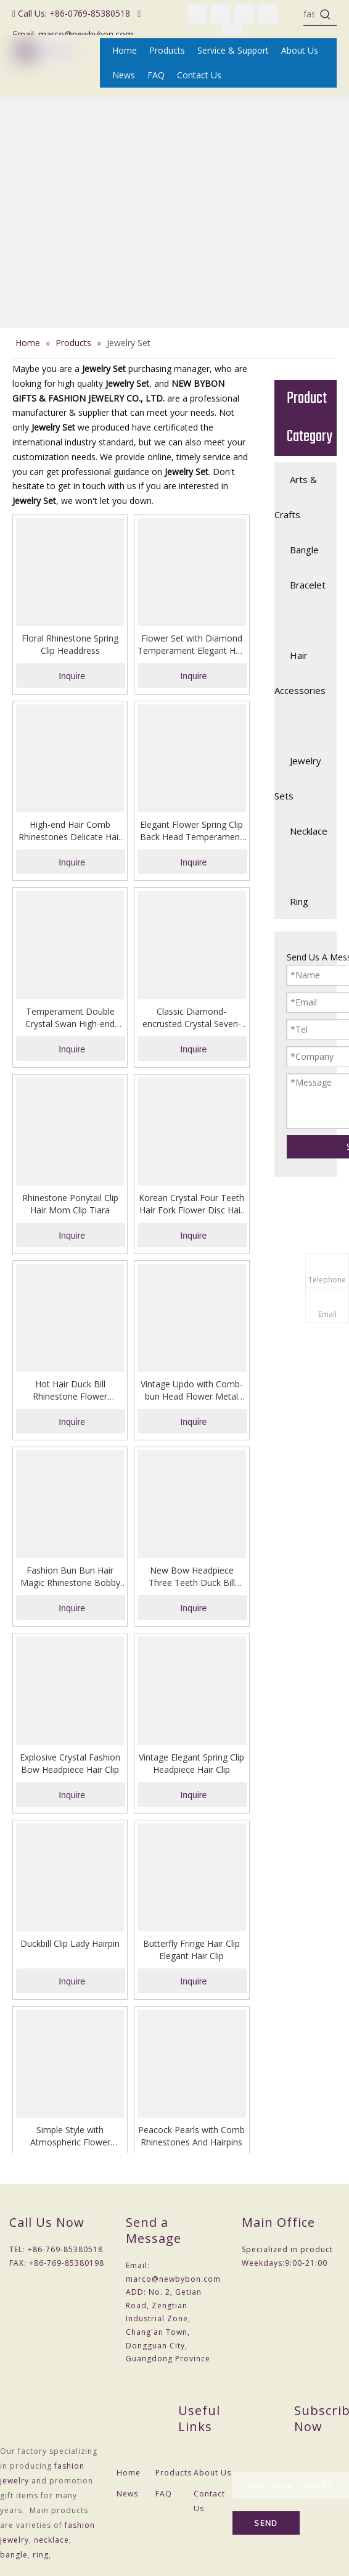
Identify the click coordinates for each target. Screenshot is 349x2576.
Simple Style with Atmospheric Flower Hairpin (70, 2136)
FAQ (163, 2493)
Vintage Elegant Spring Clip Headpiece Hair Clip (191, 1763)
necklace (51, 2540)
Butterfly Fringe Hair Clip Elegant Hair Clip (191, 1950)
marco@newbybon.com (85, 34)
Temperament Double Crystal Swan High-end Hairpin (70, 1017)
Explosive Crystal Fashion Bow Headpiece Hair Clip (70, 1763)
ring (41, 2554)
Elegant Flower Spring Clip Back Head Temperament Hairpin (191, 831)
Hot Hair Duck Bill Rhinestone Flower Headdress (70, 1390)
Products (173, 2472)
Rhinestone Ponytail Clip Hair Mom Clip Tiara (70, 1204)
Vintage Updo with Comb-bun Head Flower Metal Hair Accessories (192, 1390)
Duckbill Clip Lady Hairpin (70, 1943)
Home (129, 2472)
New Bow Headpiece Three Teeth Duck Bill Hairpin (192, 1576)
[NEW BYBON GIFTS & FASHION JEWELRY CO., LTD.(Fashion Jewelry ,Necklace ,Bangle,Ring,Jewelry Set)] (174, 271)
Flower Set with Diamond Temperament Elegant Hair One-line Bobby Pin (191, 644)
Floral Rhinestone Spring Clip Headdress (70, 644)
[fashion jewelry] (308, 14)
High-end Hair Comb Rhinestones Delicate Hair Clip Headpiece (69, 831)
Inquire (72, 676)
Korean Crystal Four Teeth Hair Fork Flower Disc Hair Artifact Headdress (191, 1204)
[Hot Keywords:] (325, 14)
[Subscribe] (265, 2523)
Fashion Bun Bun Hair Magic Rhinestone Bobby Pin (70, 1576)
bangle (14, 2554)
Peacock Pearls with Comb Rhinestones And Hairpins (191, 2136)
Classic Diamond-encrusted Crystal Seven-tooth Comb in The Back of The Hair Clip (191, 1017)
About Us (212, 2472)
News (127, 2493)
